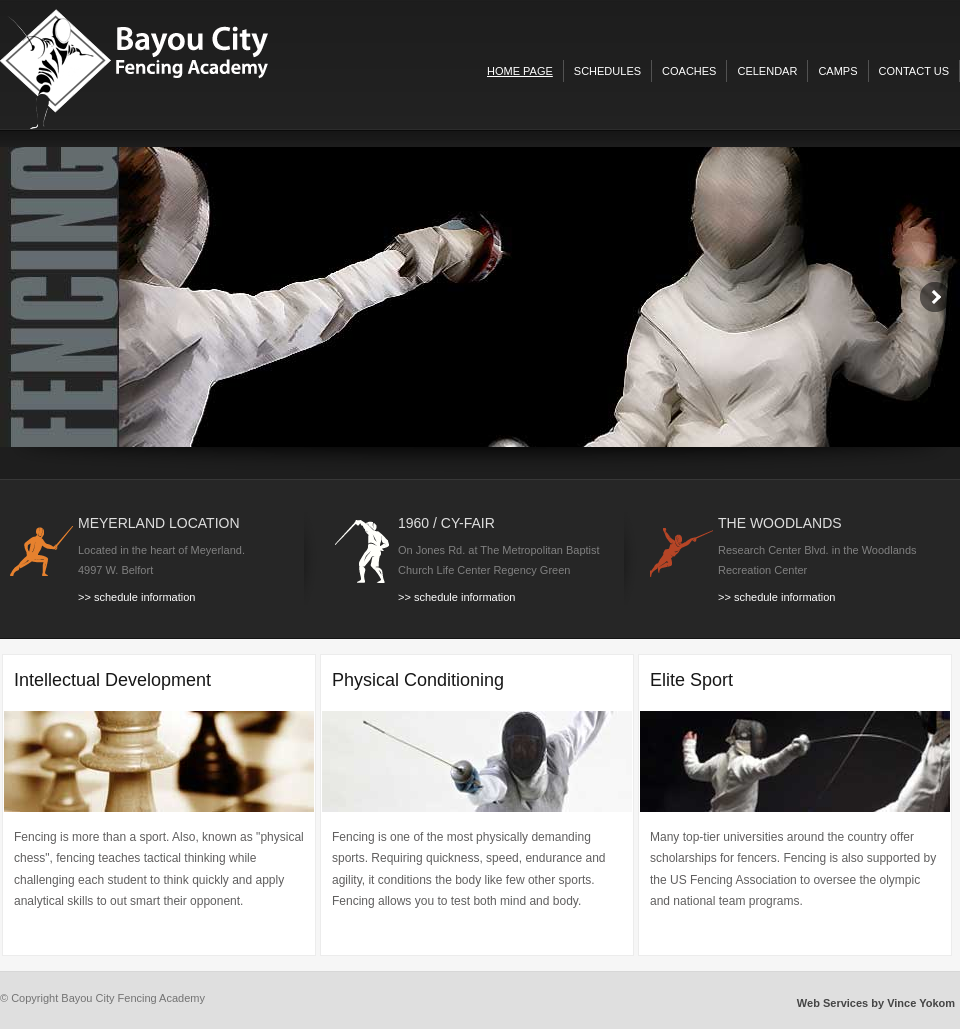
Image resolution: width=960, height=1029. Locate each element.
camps (837, 71)
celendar (767, 71)
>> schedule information (136, 597)
